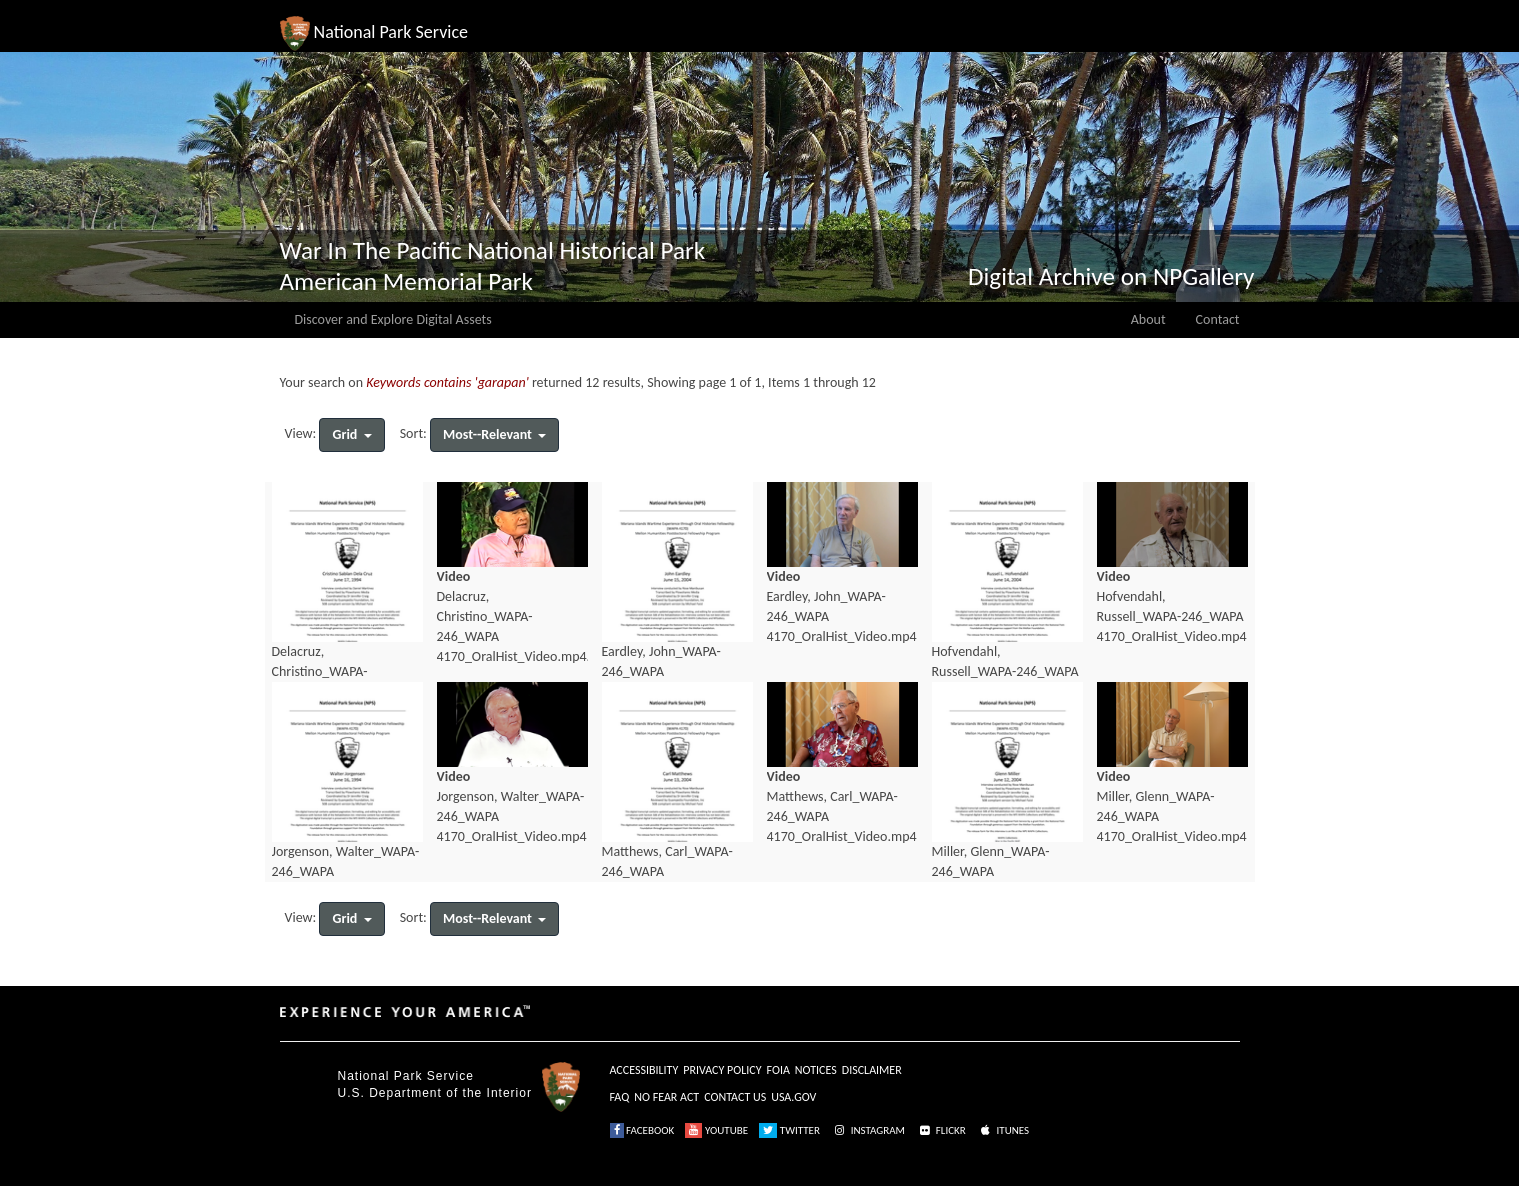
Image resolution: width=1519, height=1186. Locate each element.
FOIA (778, 1070)
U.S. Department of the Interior (435, 1093)
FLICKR (941, 1130)
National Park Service (406, 1076)
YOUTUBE (716, 1130)
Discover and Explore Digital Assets (393, 319)
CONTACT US (735, 1097)
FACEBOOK (642, 1130)
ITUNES (1003, 1130)
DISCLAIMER (872, 1070)
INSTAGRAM (868, 1130)
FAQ (620, 1097)
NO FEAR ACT (666, 1097)
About (1148, 319)
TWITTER (789, 1130)
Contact (1218, 319)
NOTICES (816, 1070)
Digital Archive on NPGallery (1111, 276)
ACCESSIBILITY (644, 1070)
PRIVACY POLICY (722, 1070)
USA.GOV (793, 1097)
